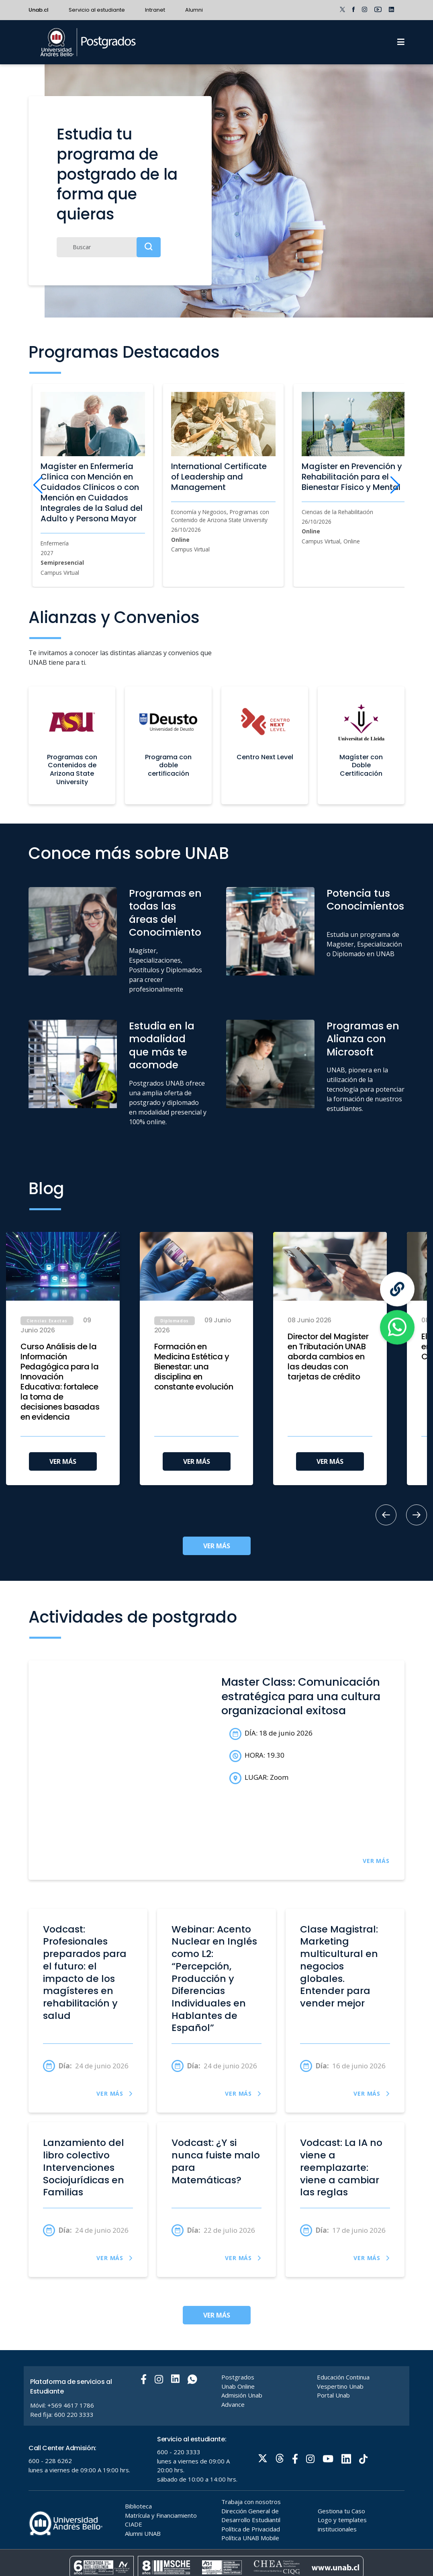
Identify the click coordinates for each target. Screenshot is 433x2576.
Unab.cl (39, 10)
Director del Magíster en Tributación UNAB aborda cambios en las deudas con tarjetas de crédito (328, 1357)
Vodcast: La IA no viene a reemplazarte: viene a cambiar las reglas (341, 2168)
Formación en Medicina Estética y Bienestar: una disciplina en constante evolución (193, 1367)
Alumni (194, 10)
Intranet (155, 10)
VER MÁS (62, 1461)
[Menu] (400, 42)
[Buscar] (109, 247)
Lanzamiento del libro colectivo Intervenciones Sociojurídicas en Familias (83, 2168)
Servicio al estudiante (97, 10)
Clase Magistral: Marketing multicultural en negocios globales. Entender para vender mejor (339, 1966)
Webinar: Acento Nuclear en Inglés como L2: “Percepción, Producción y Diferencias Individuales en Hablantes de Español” (214, 1978)
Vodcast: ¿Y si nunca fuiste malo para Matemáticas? (216, 2161)
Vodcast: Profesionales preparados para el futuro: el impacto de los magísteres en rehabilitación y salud (85, 1972)
